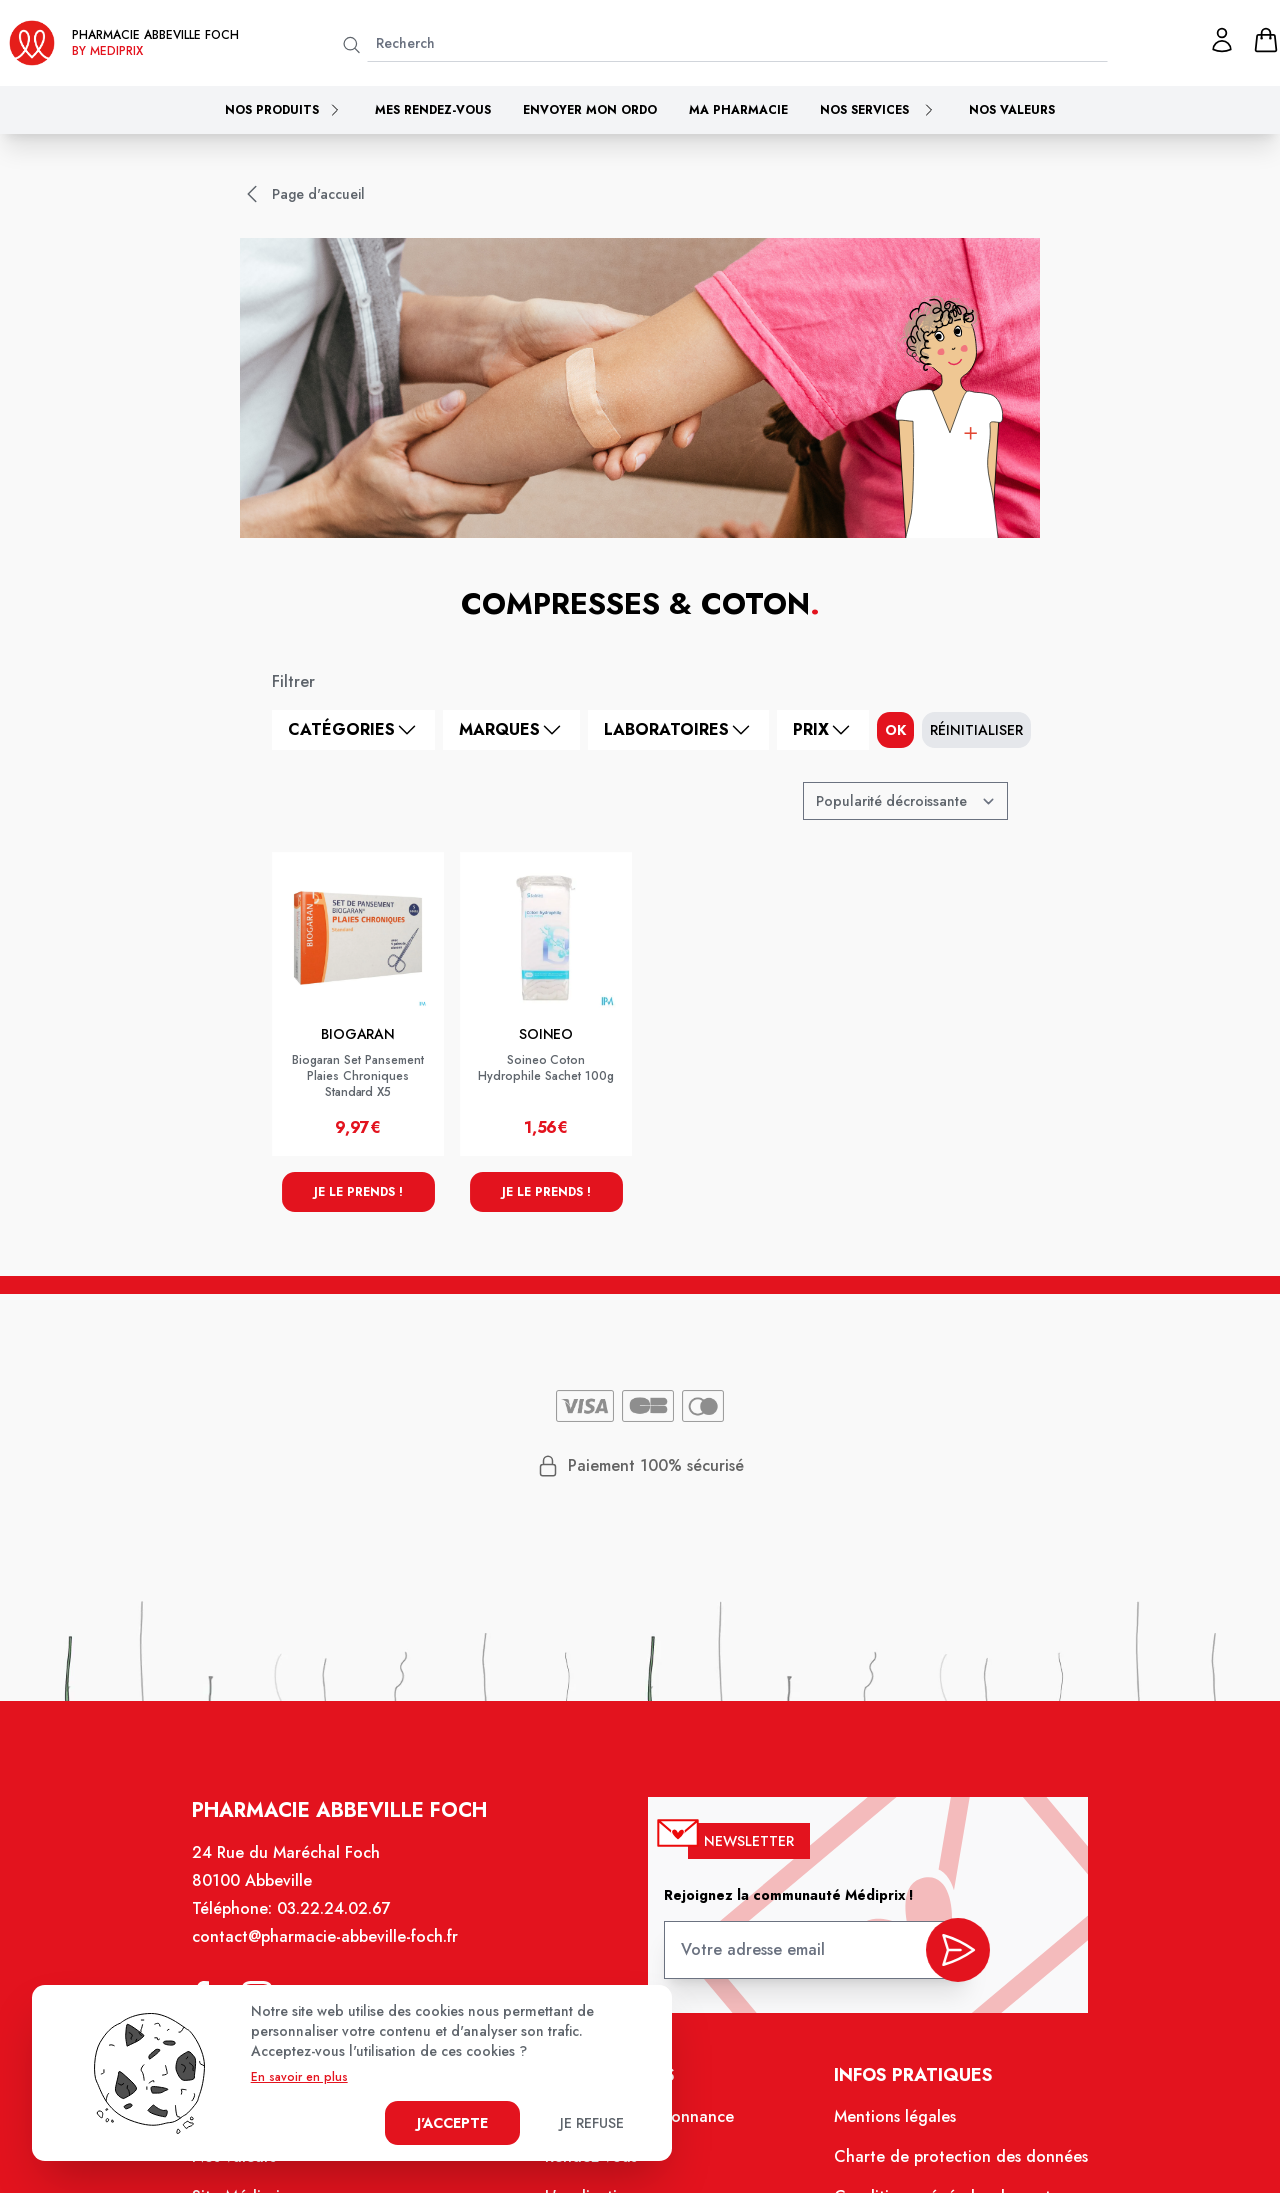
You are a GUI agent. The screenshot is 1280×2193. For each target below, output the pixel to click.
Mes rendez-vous (433, 110)
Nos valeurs (1012, 110)
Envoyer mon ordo (590, 110)
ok (895, 730)
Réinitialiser (976, 730)
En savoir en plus (299, 2077)
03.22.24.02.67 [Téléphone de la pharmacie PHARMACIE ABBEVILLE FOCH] (343, 1924)
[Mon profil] (1222, 40)
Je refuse (592, 2123)
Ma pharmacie (738, 110)
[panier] (1266, 40)
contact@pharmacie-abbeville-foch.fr (335, 1951)
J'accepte (452, 2123)
